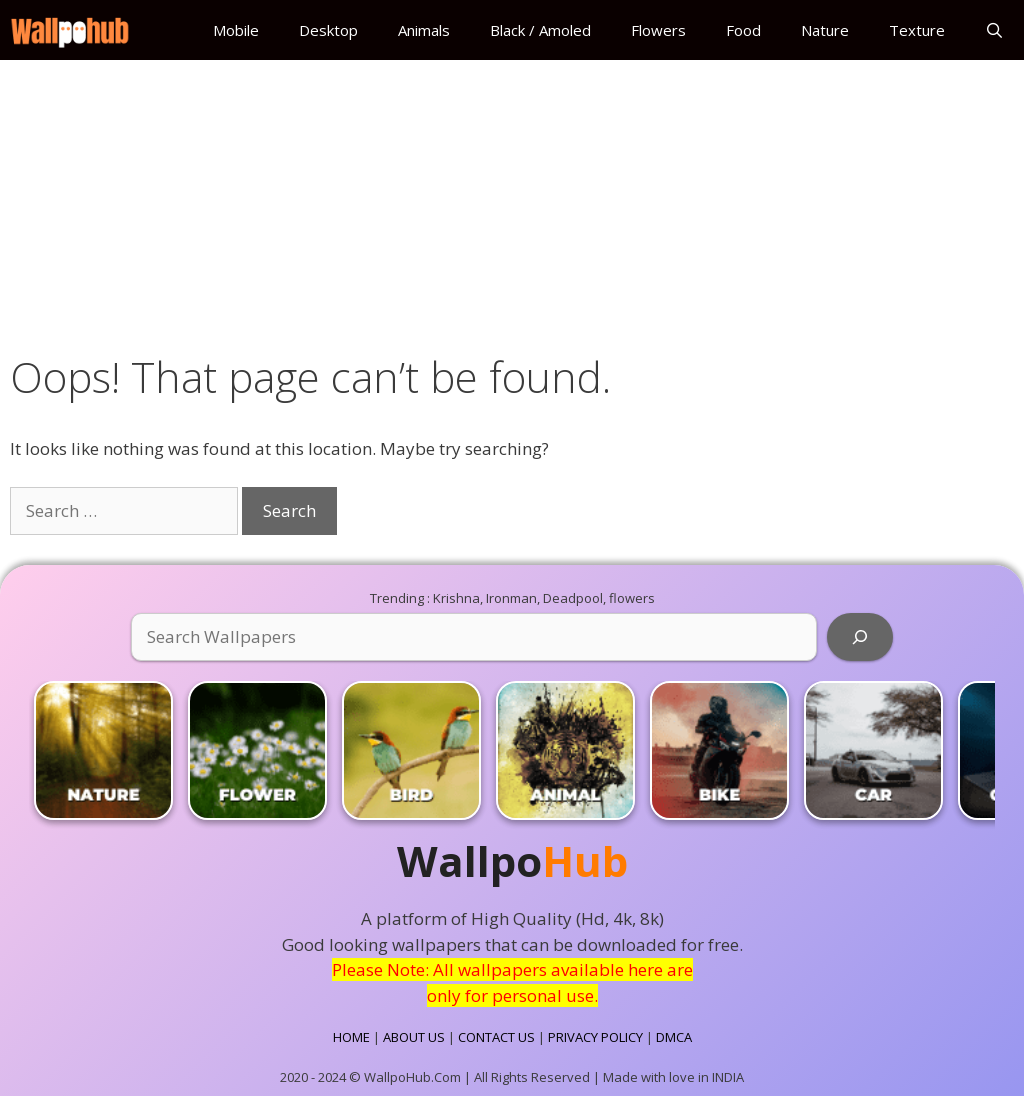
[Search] (860, 637)
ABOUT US (414, 1037)
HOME (351, 1037)
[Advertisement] (512, 202)
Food (743, 30)
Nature (825, 30)
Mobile (236, 30)
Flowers (658, 30)
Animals (424, 30)
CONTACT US (496, 1037)
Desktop (328, 30)
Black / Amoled (540, 30)
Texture (917, 30)
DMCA (674, 1037)
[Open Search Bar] (994, 30)
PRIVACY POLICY (595, 1037)
